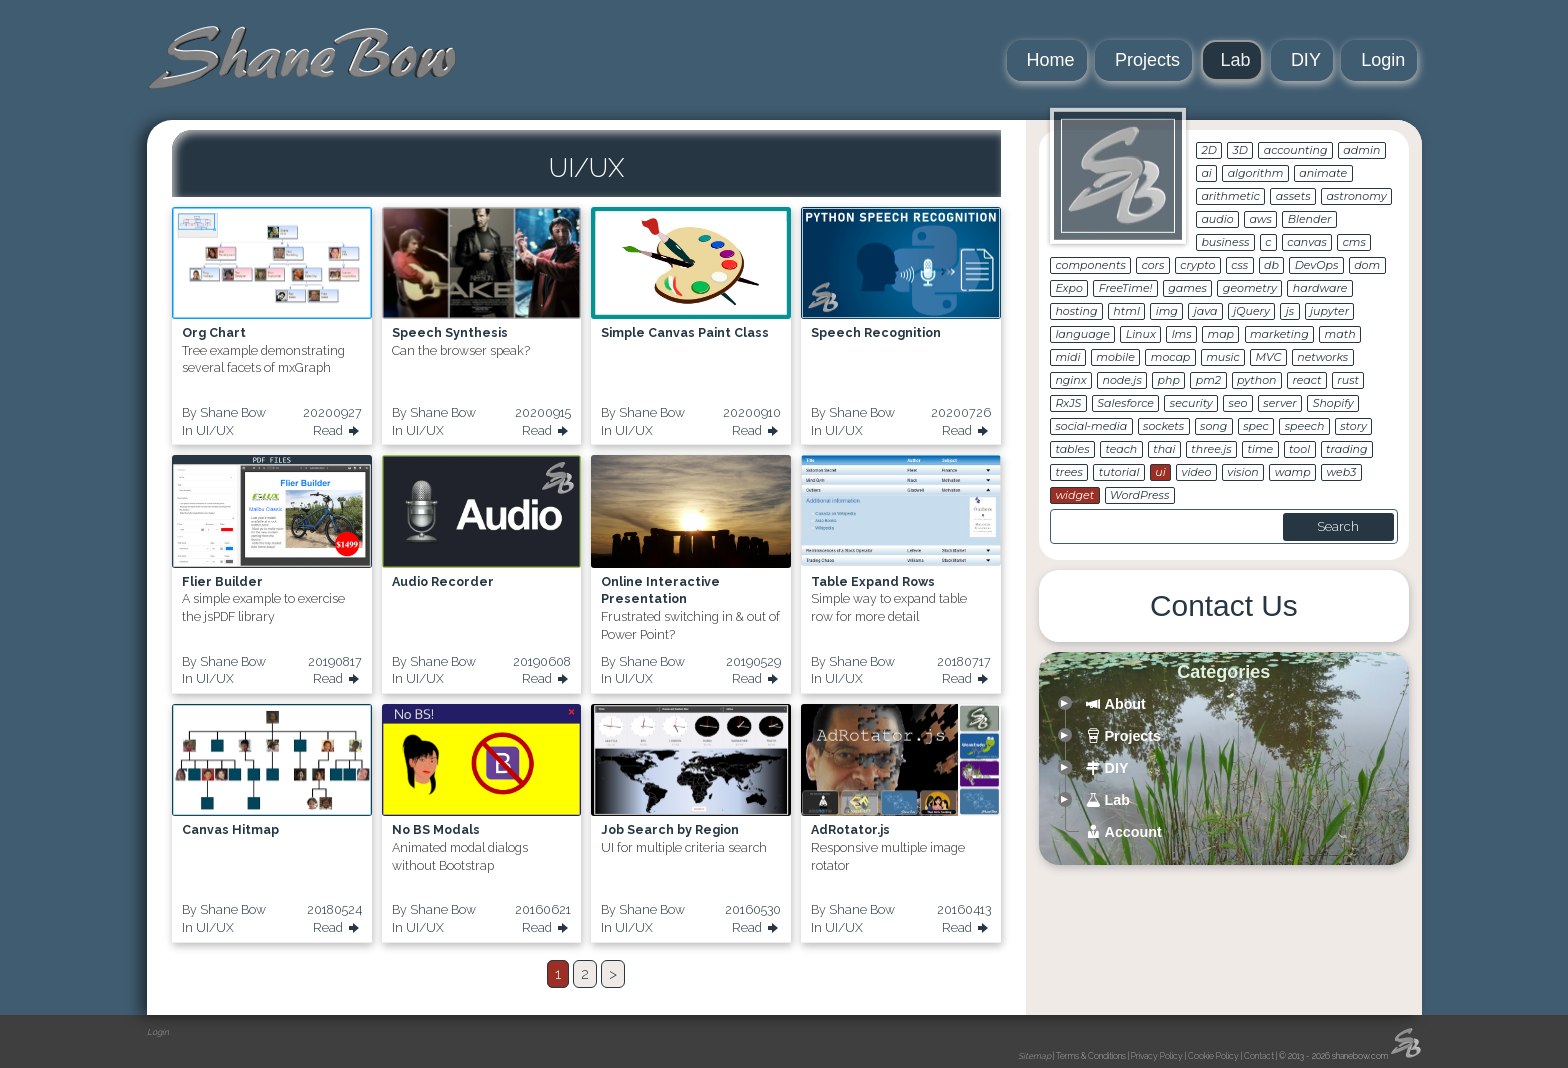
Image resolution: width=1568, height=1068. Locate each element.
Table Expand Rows (873, 581)
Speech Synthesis (450, 332)
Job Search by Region (670, 829)
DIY (1306, 60)
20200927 (332, 412)
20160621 (543, 909)
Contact (1259, 1056)
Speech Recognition (876, 332)
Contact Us (1224, 605)
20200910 (752, 412)
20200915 (543, 412)
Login (1383, 60)
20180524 (334, 909)
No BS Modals (436, 829)
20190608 (542, 661)
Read (337, 431)
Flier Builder (222, 581)
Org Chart (214, 332)
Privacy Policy (1157, 1056)
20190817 (335, 661)
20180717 (964, 661)
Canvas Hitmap (230, 829)
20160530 (753, 909)
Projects (1147, 60)
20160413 (964, 909)
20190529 (753, 661)
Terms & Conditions (1091, 1056)
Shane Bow (233, 412)
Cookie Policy (1213, 1056)
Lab (1236, 60)
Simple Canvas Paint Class (685, 332)
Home (1051, 60)
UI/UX (215, 430)
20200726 (961, 412)
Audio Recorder (443, 581)
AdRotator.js (850, 829)
